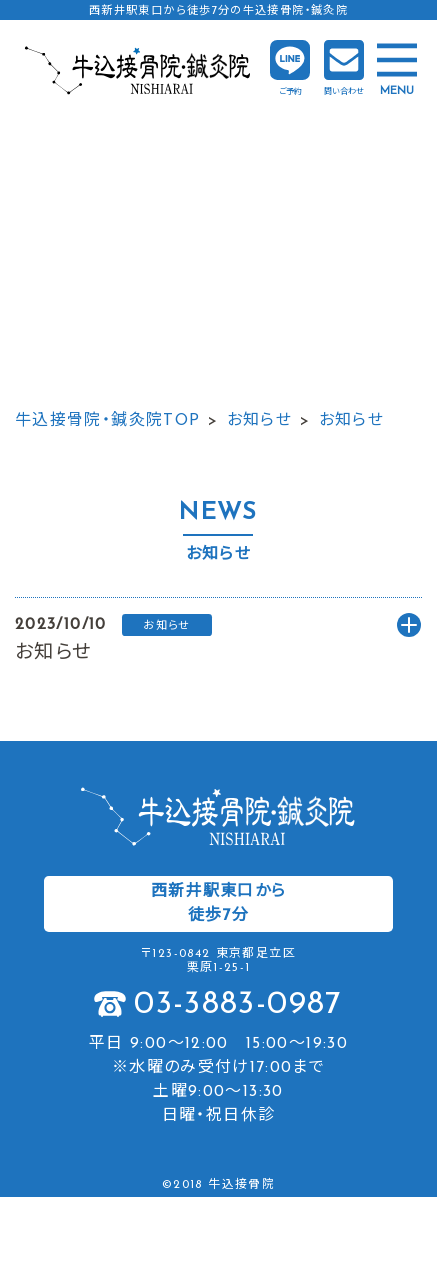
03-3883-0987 (238, 1005)
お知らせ (259, 421)
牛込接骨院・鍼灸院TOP (107, 421)
